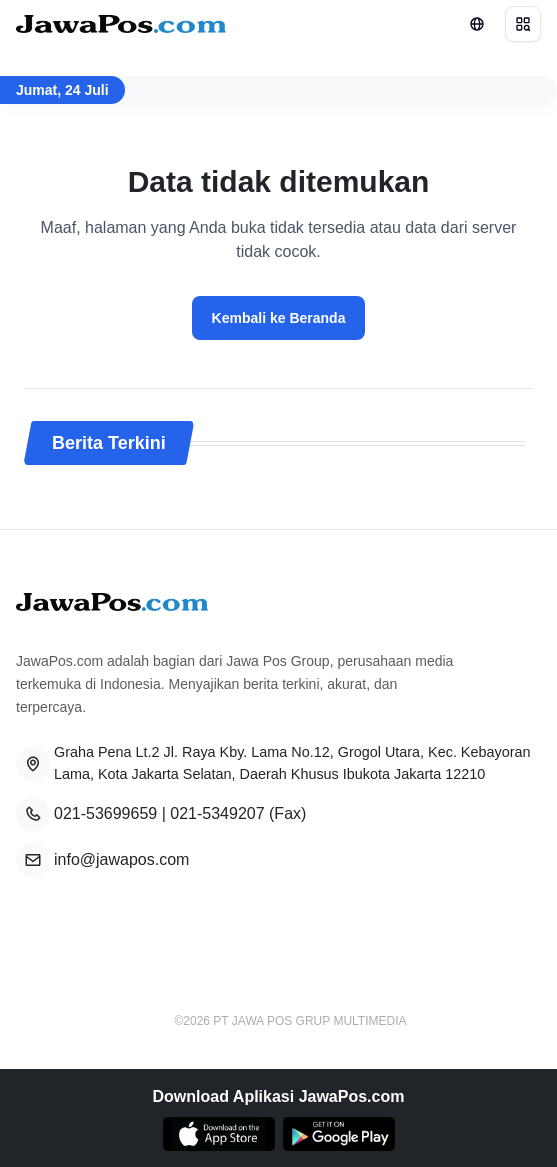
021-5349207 (217, 813)
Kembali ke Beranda (279, 318)
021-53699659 (105, 813)
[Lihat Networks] (477, 24)
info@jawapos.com (121, 859)
